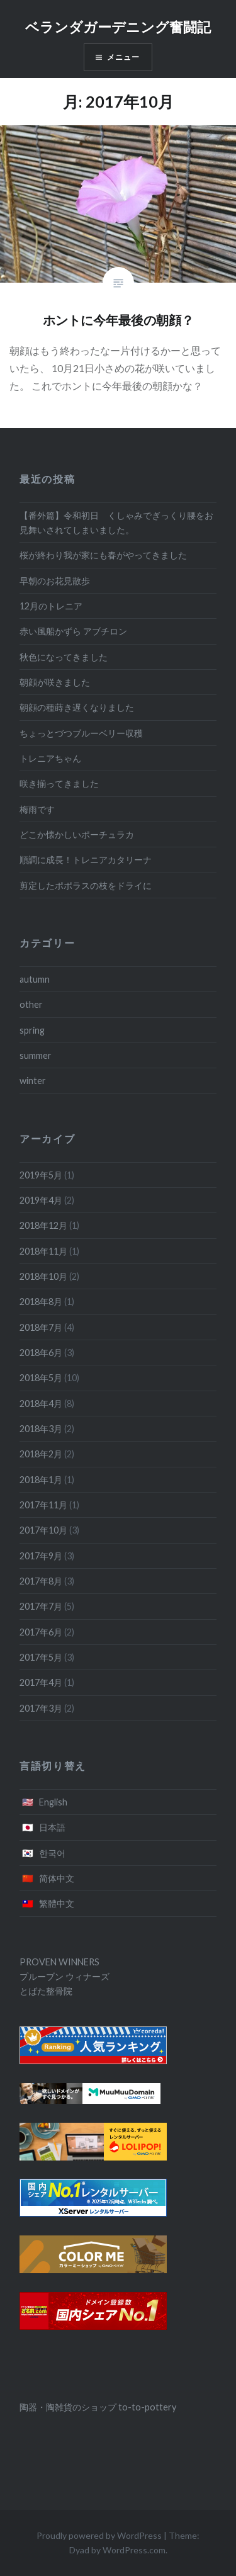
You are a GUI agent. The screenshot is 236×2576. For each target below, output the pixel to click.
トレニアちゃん (50, 758)
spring (32, 1030)
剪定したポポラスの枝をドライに (86, 885)
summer (36, 1055)
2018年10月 (43, 1276)
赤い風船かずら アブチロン (73, 631)
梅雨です (37, 809)
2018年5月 (41, 1377)
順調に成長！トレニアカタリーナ (86, 859)
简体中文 (56, 1878)
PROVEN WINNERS (59, 1962)
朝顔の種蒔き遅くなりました (77, 707)
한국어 (52, 1853)
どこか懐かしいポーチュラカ (77, 834)
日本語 (52, 1827)
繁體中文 (56, 1903)
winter (33, 1080)
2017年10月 (43, 1530)
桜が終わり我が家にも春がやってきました (103, 555)
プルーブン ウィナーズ (65, 1976)
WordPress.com (134, 2550)
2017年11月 (43, 1505)
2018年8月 (41, 1301)
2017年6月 (41, 1632)
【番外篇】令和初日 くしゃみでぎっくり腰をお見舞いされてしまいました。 (116, 522)
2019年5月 (41, 1175)
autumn (35, 979)
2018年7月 (41, 1327)
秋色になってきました (64, 657)
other (31, 1004)
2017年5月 (41, 1657)
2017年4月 (41, 1682)
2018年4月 (41, 1403)
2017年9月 (41, 1556)
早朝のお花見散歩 (55, 580)
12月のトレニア (51, 606)
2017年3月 (41, 1708)
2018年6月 (41, 1352)
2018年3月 (41, 1428)
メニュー (123, 57)
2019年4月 (41, 1200)
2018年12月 (43, 1225)
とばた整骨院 (46, 1991)
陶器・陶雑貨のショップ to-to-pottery (98, 2407)
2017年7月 (41, 1606)
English (53, 1802)
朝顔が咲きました (55, 682)
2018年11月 (43, 1251)
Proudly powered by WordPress (99, 2535)
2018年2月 (41, 1454)
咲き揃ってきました (59, 783)
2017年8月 (41, 1581)
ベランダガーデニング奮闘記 (118, 26)
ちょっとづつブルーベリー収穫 (81, 733)
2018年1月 (41, 1479)
